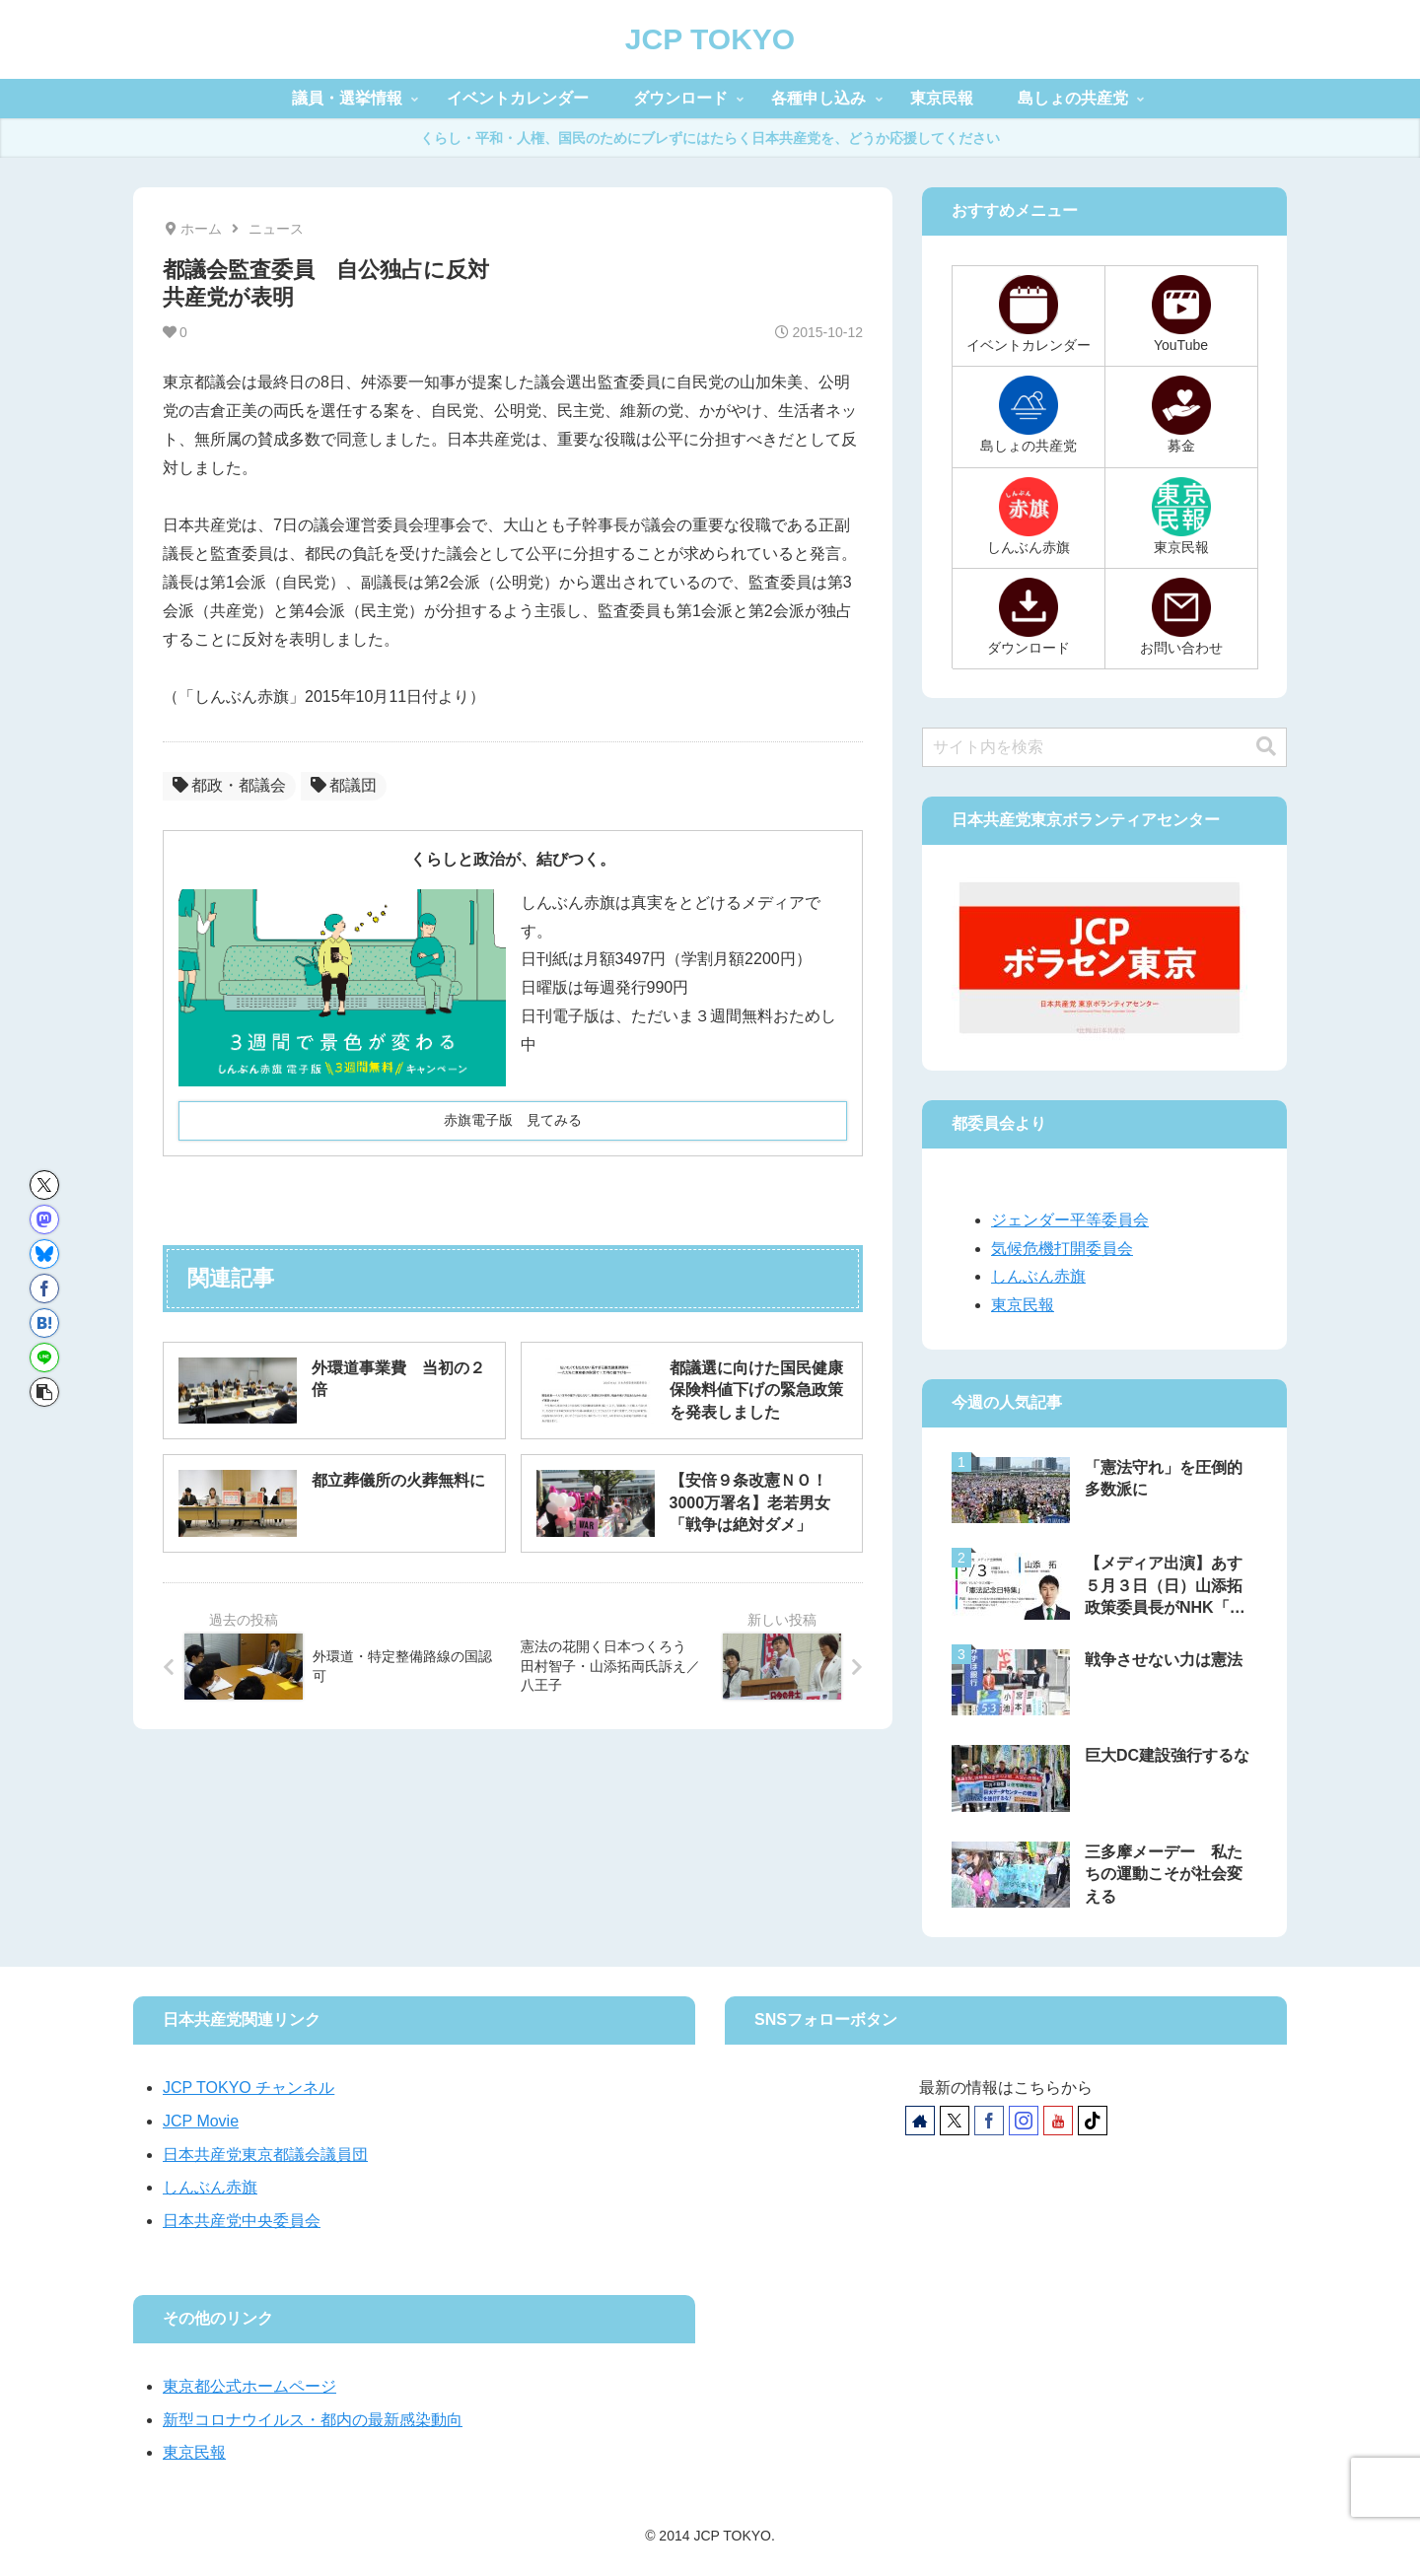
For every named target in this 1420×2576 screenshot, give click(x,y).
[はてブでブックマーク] (44, 1323)
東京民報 (1022, 1304)
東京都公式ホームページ (249, 2386)
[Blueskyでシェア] (44, 1254)
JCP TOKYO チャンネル (248, 2087)
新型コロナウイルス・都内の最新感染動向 (312, 2419)
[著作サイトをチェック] (920, 2120)
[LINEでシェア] (44, 1357)
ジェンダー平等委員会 (1070, 1220)
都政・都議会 (229, 785)
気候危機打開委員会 (1062, 1248)
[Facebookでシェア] (44, 1288)
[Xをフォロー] (954, 2120)
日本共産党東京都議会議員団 (265, 2154)
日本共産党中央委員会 (241, 2220)
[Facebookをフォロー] (989, 2120)
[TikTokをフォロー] (1092, 2120)
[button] (44, 1392)
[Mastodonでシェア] (44, 1219)
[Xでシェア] (44, 1185)
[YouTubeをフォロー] (1058, 2120)
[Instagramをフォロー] (1023, 2120)
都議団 (344, 785)
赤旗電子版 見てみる (513, 1120)
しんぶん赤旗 (1038, 1276)
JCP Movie (201, 2121)
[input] (1104, 747)
